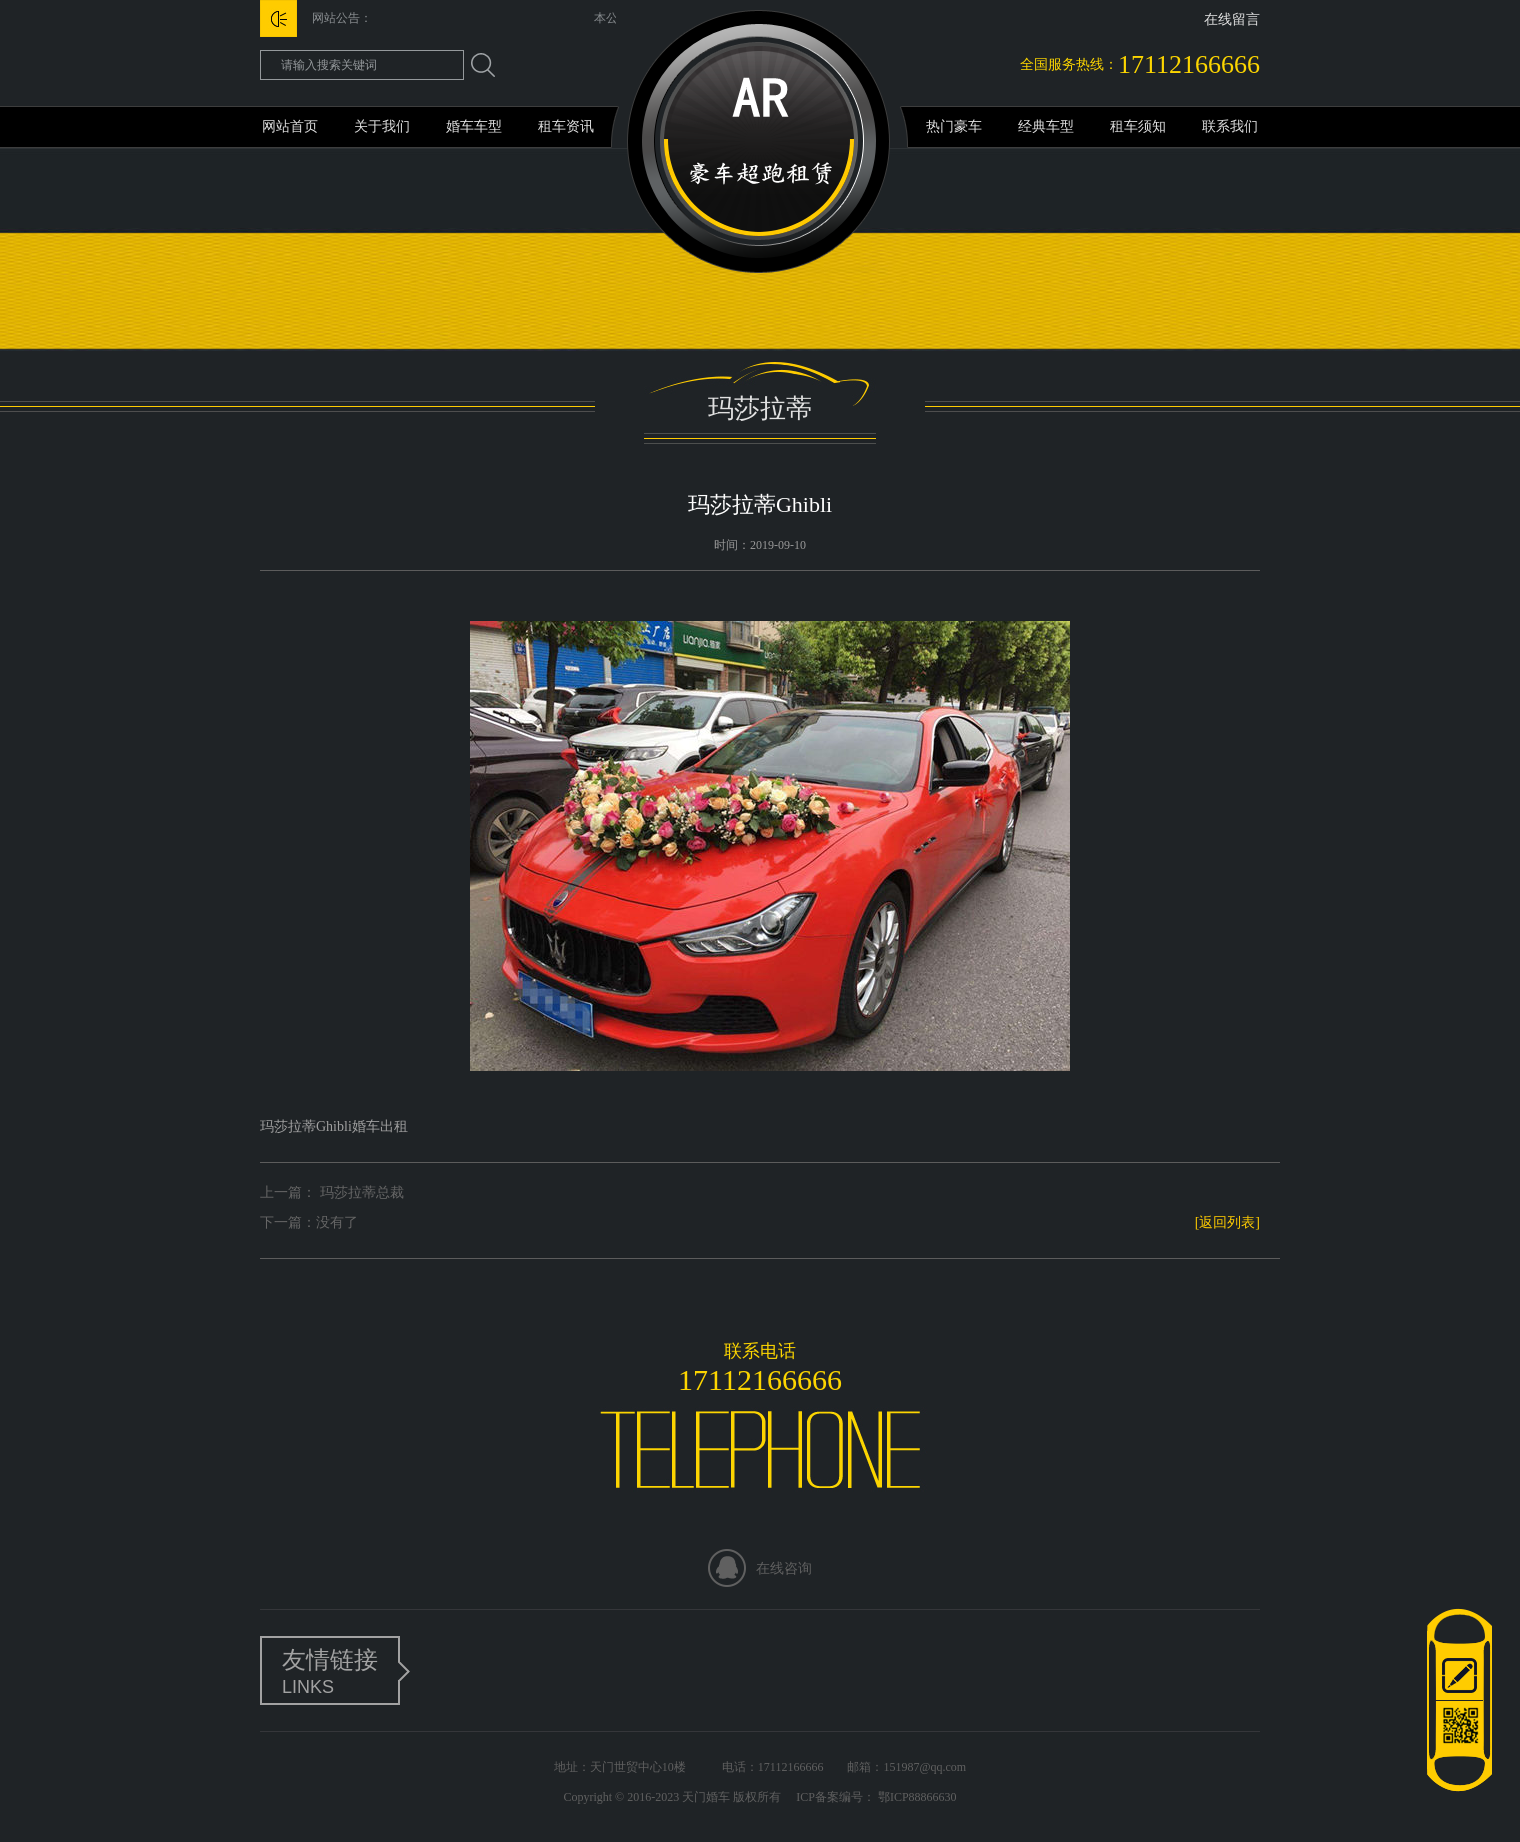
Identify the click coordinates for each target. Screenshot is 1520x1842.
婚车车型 (474, 126)
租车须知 (1138, 126)
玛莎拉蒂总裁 (360, 1192)
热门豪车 (954, 126)
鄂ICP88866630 (916, 1797)
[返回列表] (1227, 1222)
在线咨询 (784, 1568)
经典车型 (1046, 126)
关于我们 (382, 126)
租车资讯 (566, 126)
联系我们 (1230, 126)
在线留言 (1232, 19)
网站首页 (290, 126)
